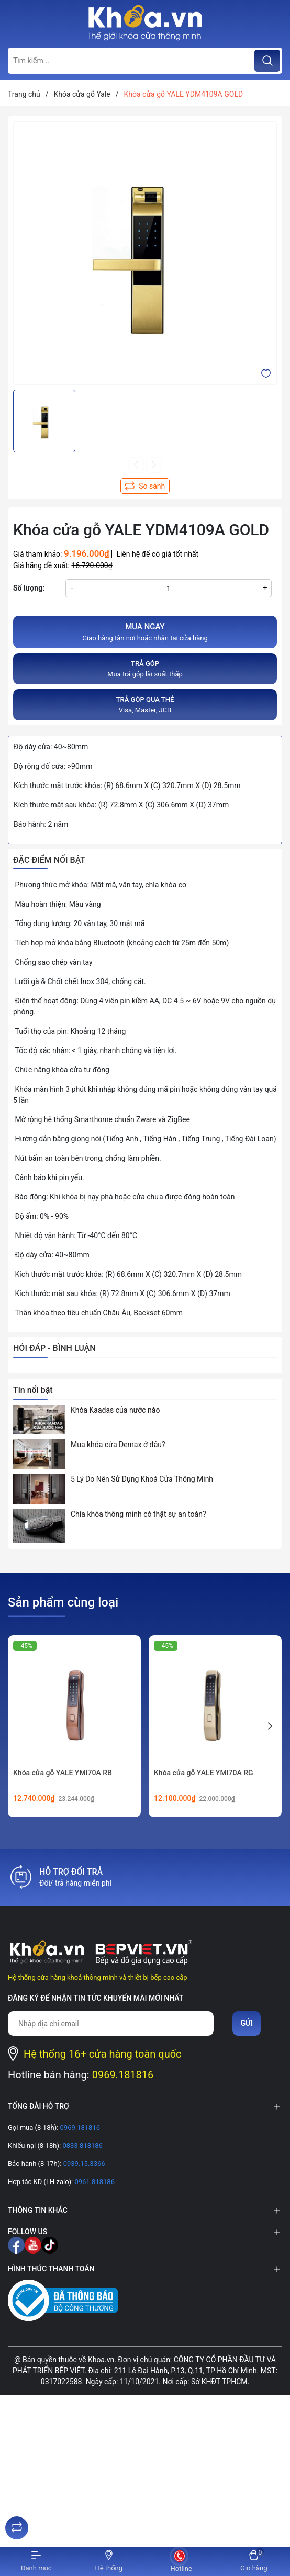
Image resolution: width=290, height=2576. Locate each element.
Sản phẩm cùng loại (63, 1602)
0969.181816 (123, 2075)
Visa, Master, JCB (145, 704)
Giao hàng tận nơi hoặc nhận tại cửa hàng (145, 631)
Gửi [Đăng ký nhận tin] (246, 2023)
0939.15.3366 (83, 2163)
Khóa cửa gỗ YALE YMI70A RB (62, 1773)
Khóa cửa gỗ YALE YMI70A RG (203, 1773)
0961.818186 (94, 2182)
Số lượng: (28, 588)
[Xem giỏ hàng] (254, 2561)
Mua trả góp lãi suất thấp (145, 668)
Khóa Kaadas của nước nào (115, 1410)
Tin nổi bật (33, 1390)
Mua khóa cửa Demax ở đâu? (118, 1444)
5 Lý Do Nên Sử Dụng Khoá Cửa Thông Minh (142, 1479)
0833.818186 (82, 2146)
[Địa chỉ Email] (111, 2023)
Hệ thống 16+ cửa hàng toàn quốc (103, 2054)
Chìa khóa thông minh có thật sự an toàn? (138, 1514)
